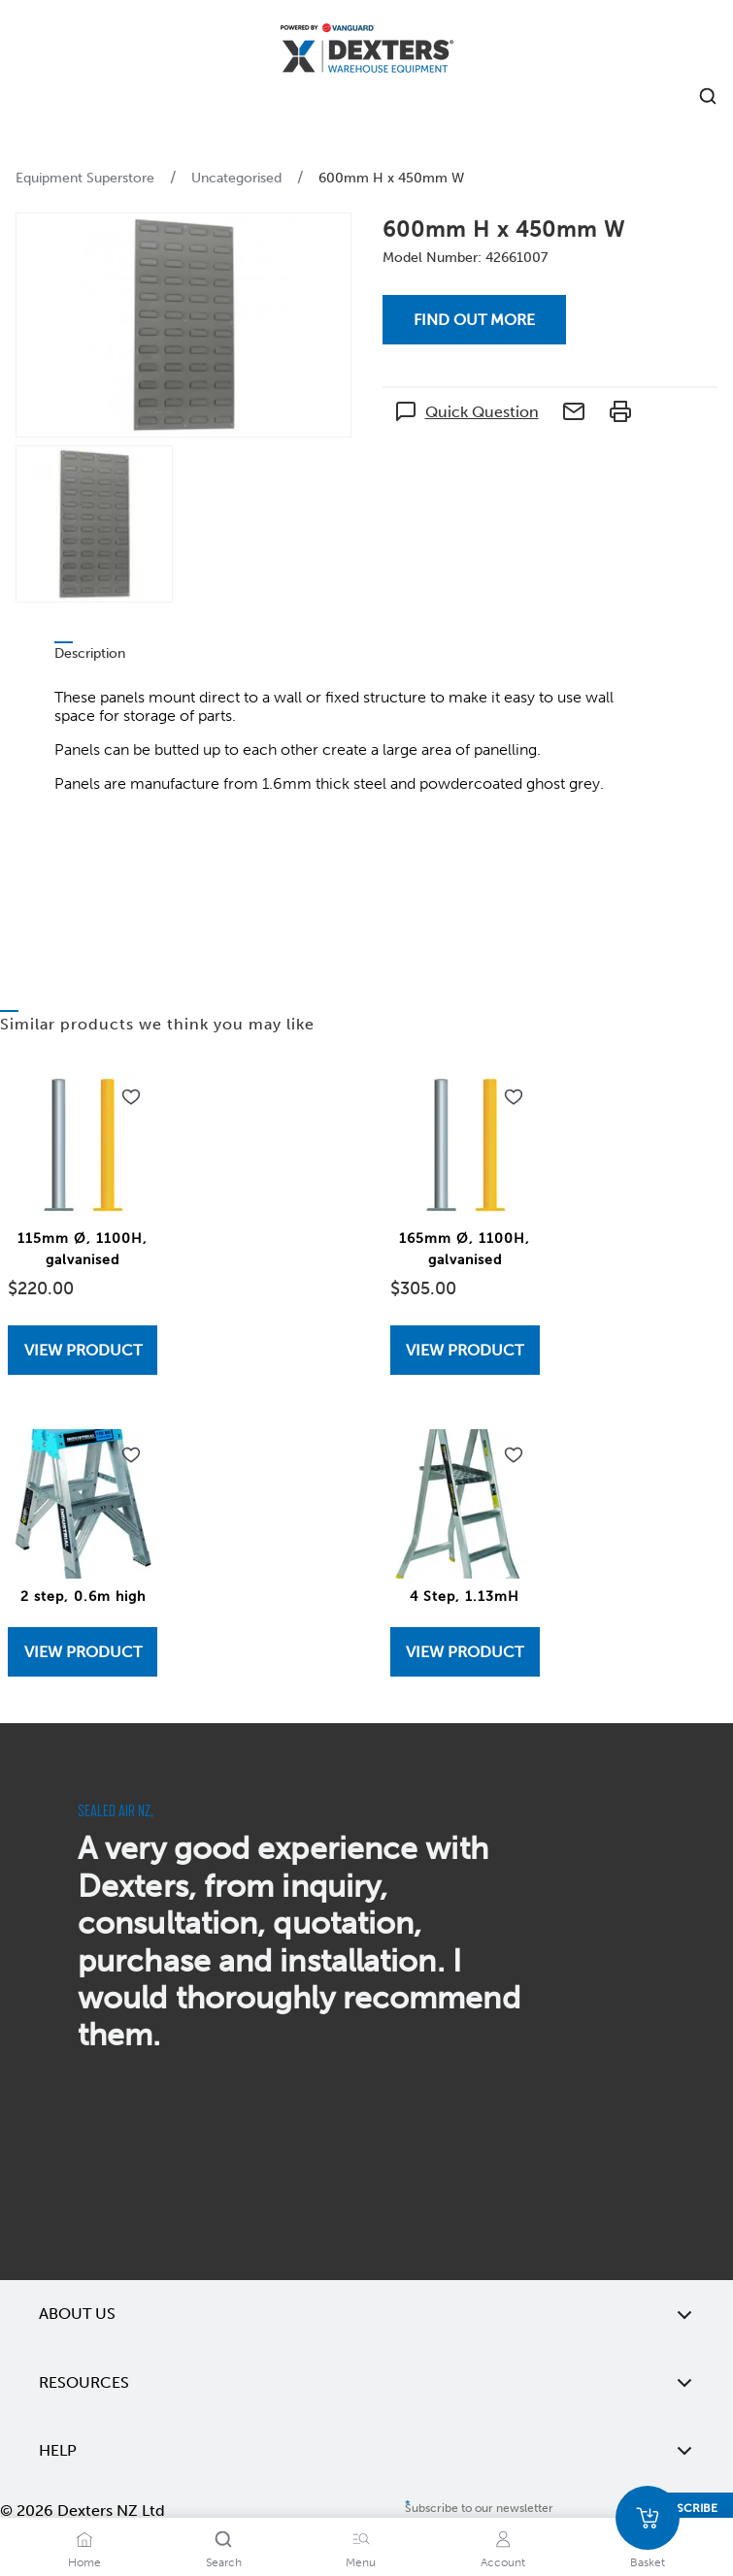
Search (224, 2562)
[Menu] (361, 2539)
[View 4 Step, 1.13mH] (465, 1652)
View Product (83, 1350)
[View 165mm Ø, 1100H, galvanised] (465, 1350)
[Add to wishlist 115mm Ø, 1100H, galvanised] (131, 1097)
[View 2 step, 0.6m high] (82, 1652)
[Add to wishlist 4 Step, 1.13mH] (513, 1455)
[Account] (503, 2539)
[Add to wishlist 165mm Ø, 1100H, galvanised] (513, 1097)
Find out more (474, 319)
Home (84, 2562)
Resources (366, 2383)
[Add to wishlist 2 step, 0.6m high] (131, 1455)
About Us (366, 2314)
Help (366, 2451)
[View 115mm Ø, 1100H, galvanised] (82, 1350)
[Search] (223, 2539)
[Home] (367, 51)
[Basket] (648, 2518)
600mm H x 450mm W (391, 178)
